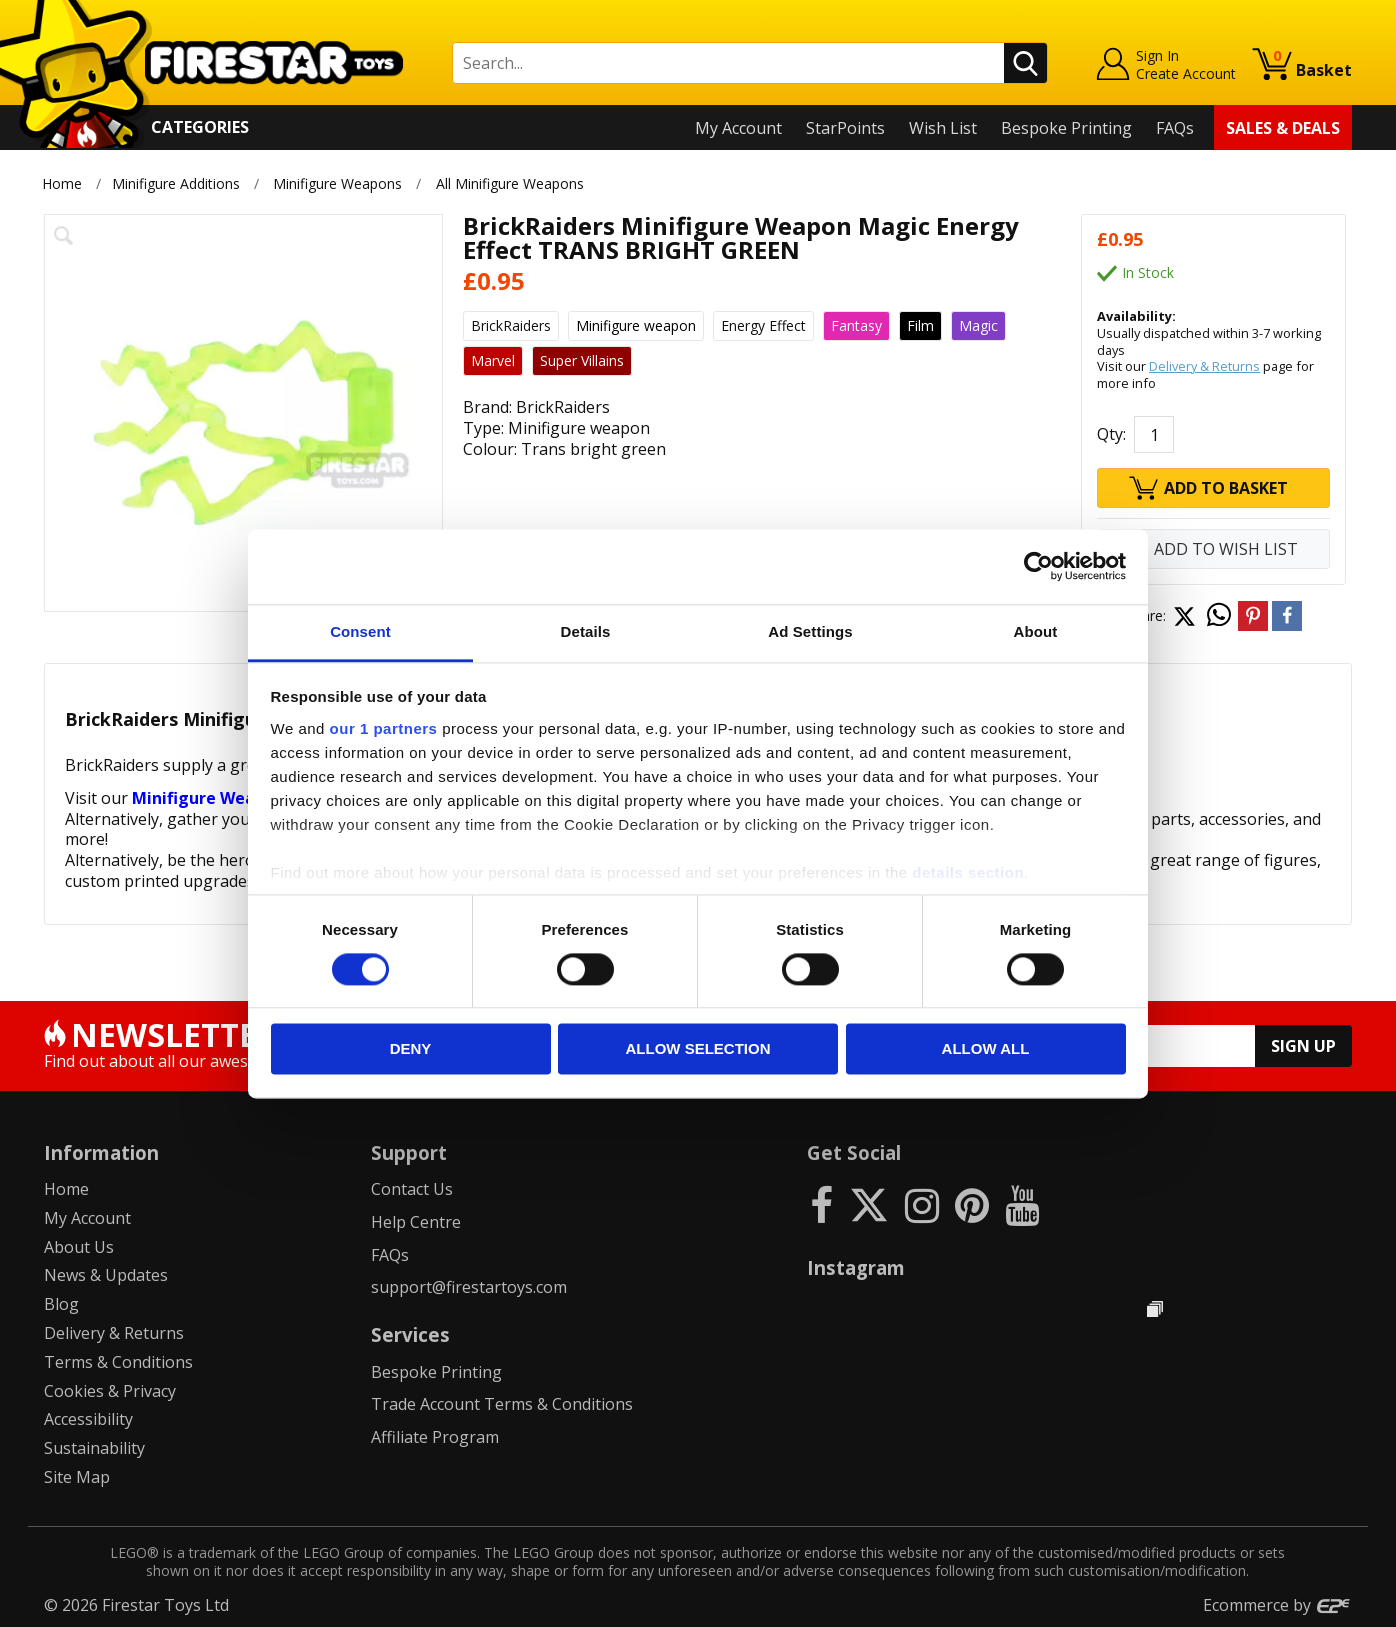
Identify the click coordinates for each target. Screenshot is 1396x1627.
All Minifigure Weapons (510, 183)
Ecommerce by (1277, 1605)
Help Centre (416, 1222)
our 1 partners (384, 728)
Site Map (77, 1477)
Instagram (856, 1267)
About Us (79, 1247)
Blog (61, 1304)
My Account (738, 128)
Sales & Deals (1283, 128)
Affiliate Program (435, 1437)
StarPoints (845, 128)
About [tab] (1036, 631)
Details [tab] (586, 631)
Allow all (986, 1049)
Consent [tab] (360, 631)
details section (968, 872)
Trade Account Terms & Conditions (502, 1404)
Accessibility (88, 1419)
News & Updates (106, 1275)
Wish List (943, 128)
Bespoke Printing (1066, 128)
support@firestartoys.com (469, 1287)
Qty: (1111, 434)
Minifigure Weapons (337, 183)
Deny (411, 1049)
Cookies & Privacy (110, 1391)
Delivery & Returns (1204, 366)
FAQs (1175, 128)
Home (62, 183)
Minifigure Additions (176, 183)
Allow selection (698, 1049)
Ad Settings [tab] (810, 631)
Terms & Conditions (118, 1362)
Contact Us (412, 1189)
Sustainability (94, 1448)
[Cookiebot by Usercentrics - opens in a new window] (1038, 566)
